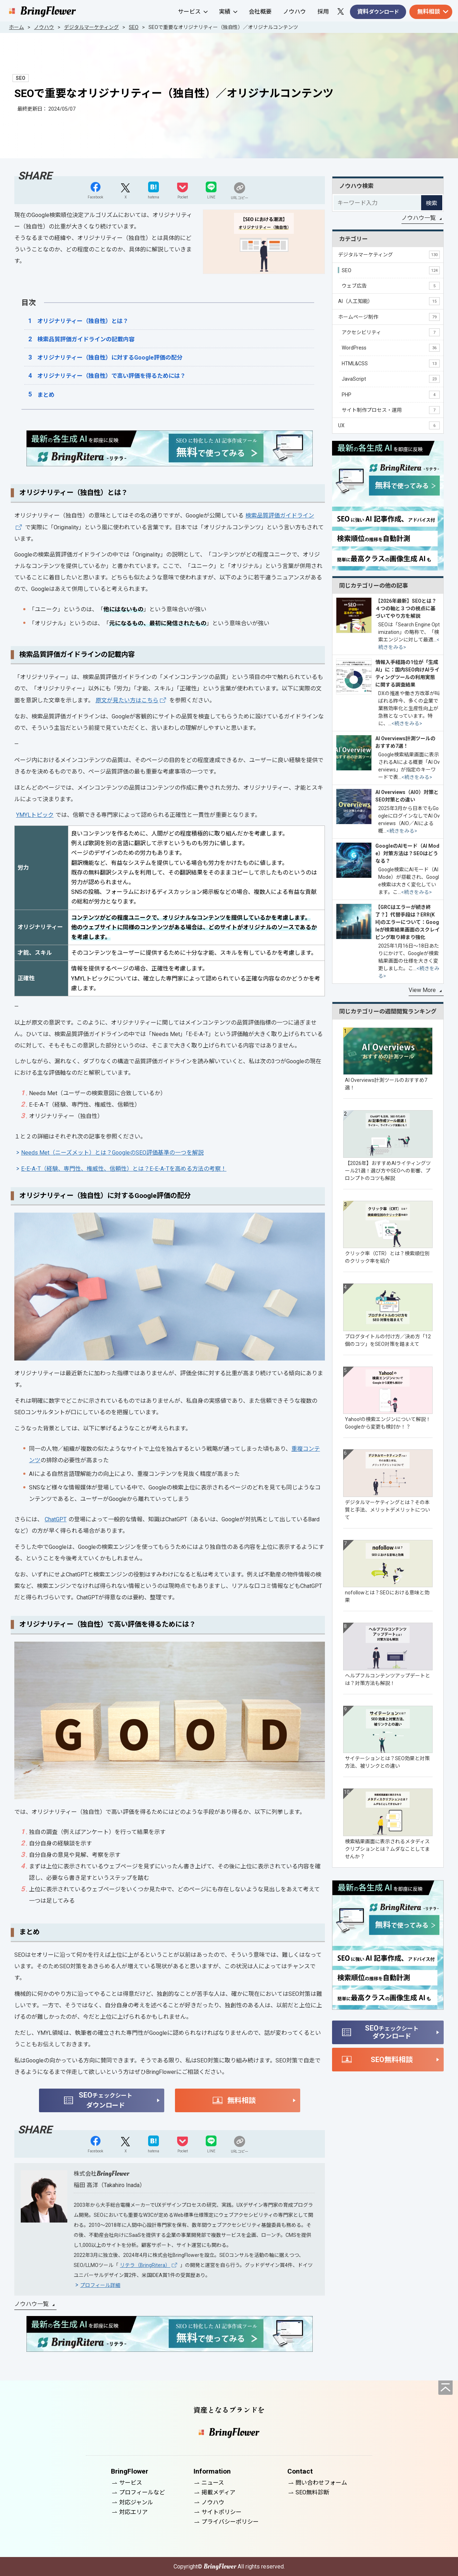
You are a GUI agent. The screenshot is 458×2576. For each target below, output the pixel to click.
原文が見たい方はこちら (127, 700)
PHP (391, 395)
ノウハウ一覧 (31, 2304)
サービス (193, 11)
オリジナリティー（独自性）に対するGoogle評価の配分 (109, 357)
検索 (431, 203)
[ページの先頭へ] (445, 2387)
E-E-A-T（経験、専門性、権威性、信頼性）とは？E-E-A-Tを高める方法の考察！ (123, 1168)
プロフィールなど (142, 2492)
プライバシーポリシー (230, 2521)
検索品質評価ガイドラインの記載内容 (86, 339)
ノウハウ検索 (356, 186)
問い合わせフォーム (321, 2482)
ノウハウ (294, 11)
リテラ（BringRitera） (145, 2265)
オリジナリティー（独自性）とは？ (82, 321)
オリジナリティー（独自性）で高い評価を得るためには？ (111, 375)
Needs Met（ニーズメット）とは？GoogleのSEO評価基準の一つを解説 (112, 1152)
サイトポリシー (221, 2512)
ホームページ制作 (389, 317)
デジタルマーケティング (389, 255)
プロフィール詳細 (100, 2285)
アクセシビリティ (391, 332)
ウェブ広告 (391, 286)
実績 (228, 11)
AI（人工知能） (389, 301)
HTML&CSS (391, 363)
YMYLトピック (35, 815)
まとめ (45, 394)
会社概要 (260, 11)
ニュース (212, 2482)
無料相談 (428, 11)
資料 (378, 12)
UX (389, 425)
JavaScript (391, 379)
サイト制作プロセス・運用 (391, 410)
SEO (391, 270)
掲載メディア (218, 2492)
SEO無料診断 (312, 2492)
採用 (323, 11)
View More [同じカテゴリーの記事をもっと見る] (422, 990)
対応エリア (133, 2512)
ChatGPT (56, 1519)
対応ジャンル (136, 2502)
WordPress (391, 348)
